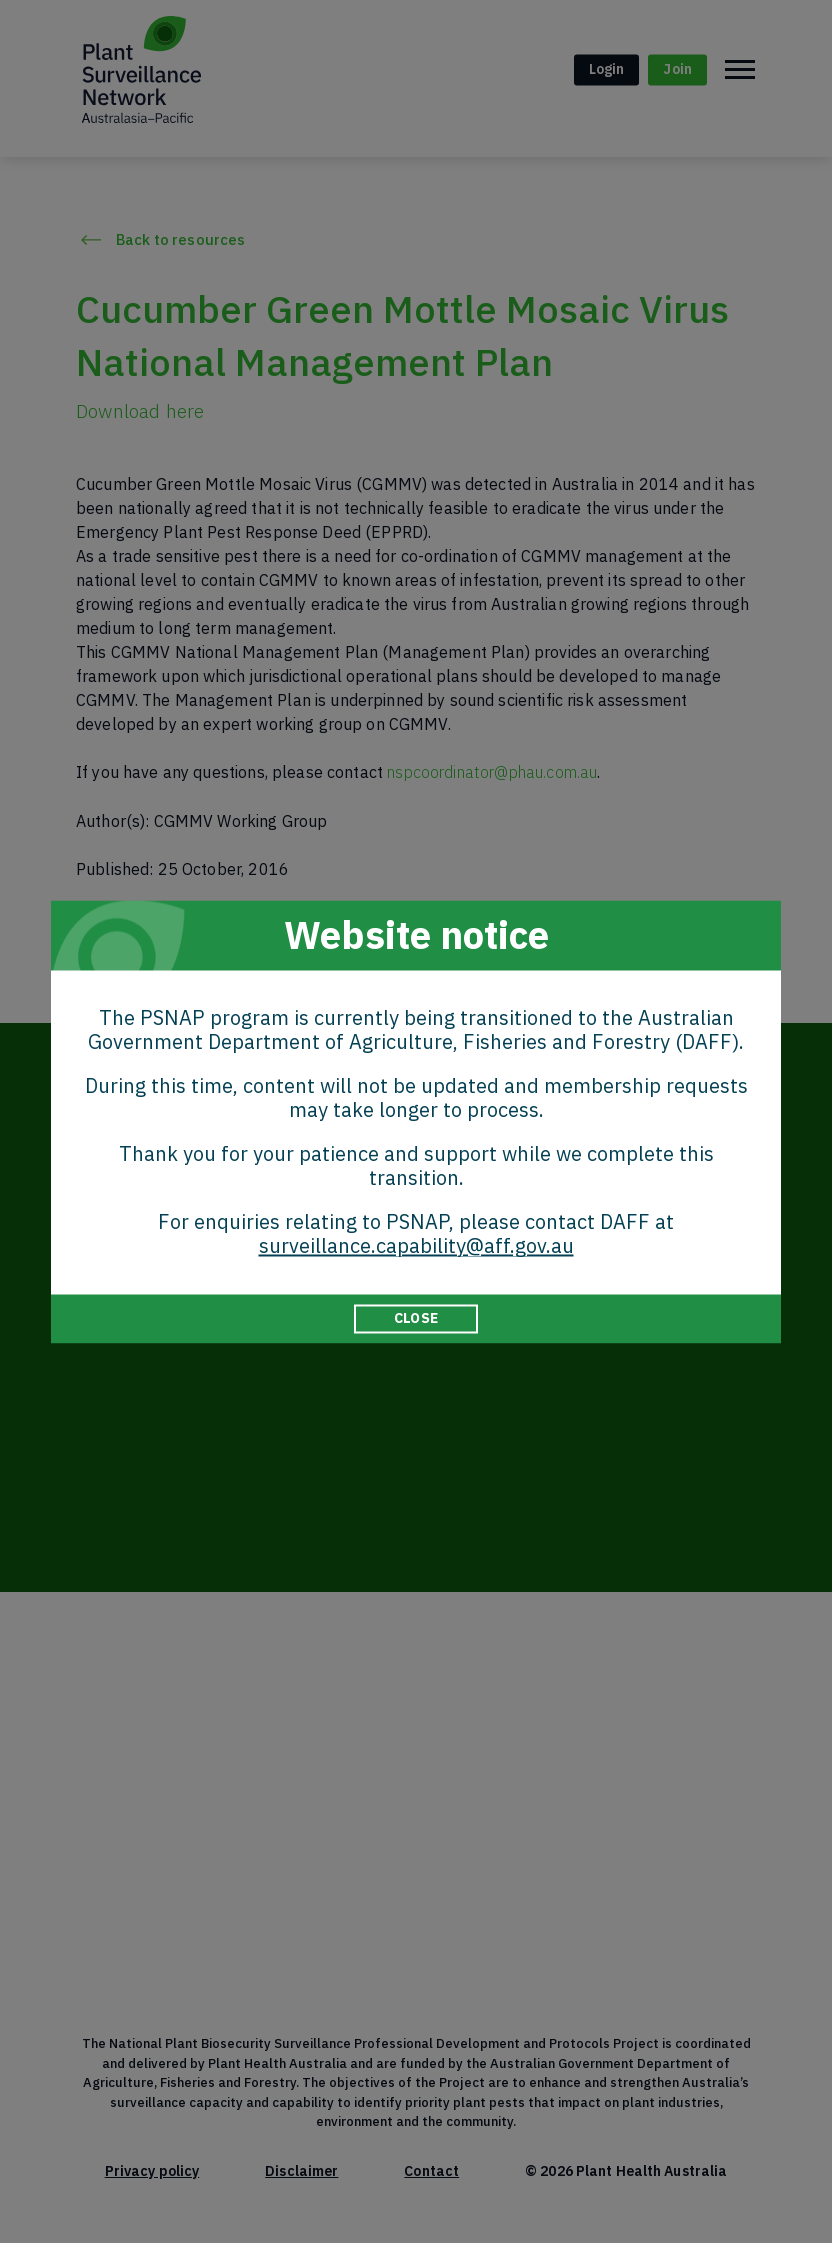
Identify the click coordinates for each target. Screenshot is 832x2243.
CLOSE (416, 1318)
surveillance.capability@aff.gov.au (416, 1245)
